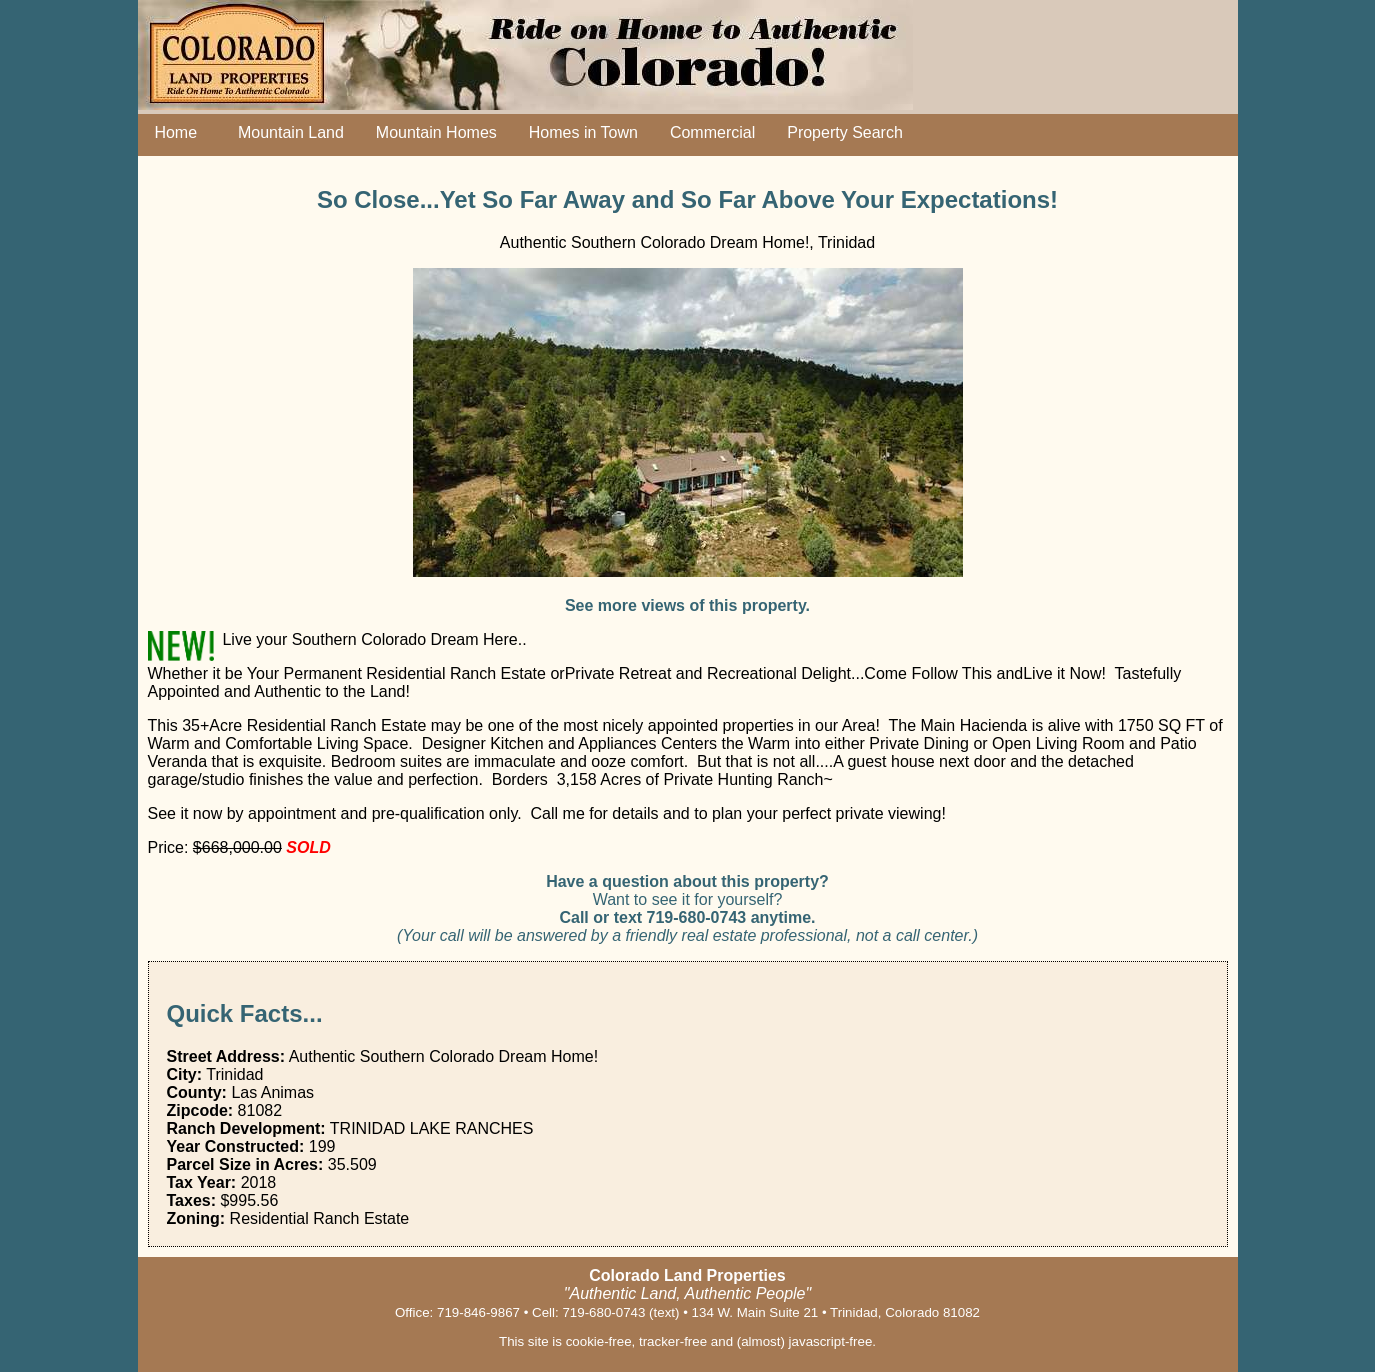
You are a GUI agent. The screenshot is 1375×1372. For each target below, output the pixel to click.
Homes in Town (583, 132)
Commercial (712, 132)
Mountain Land (286, 132)
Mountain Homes (436, 132)
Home (172, 132)
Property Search (845, 132)
